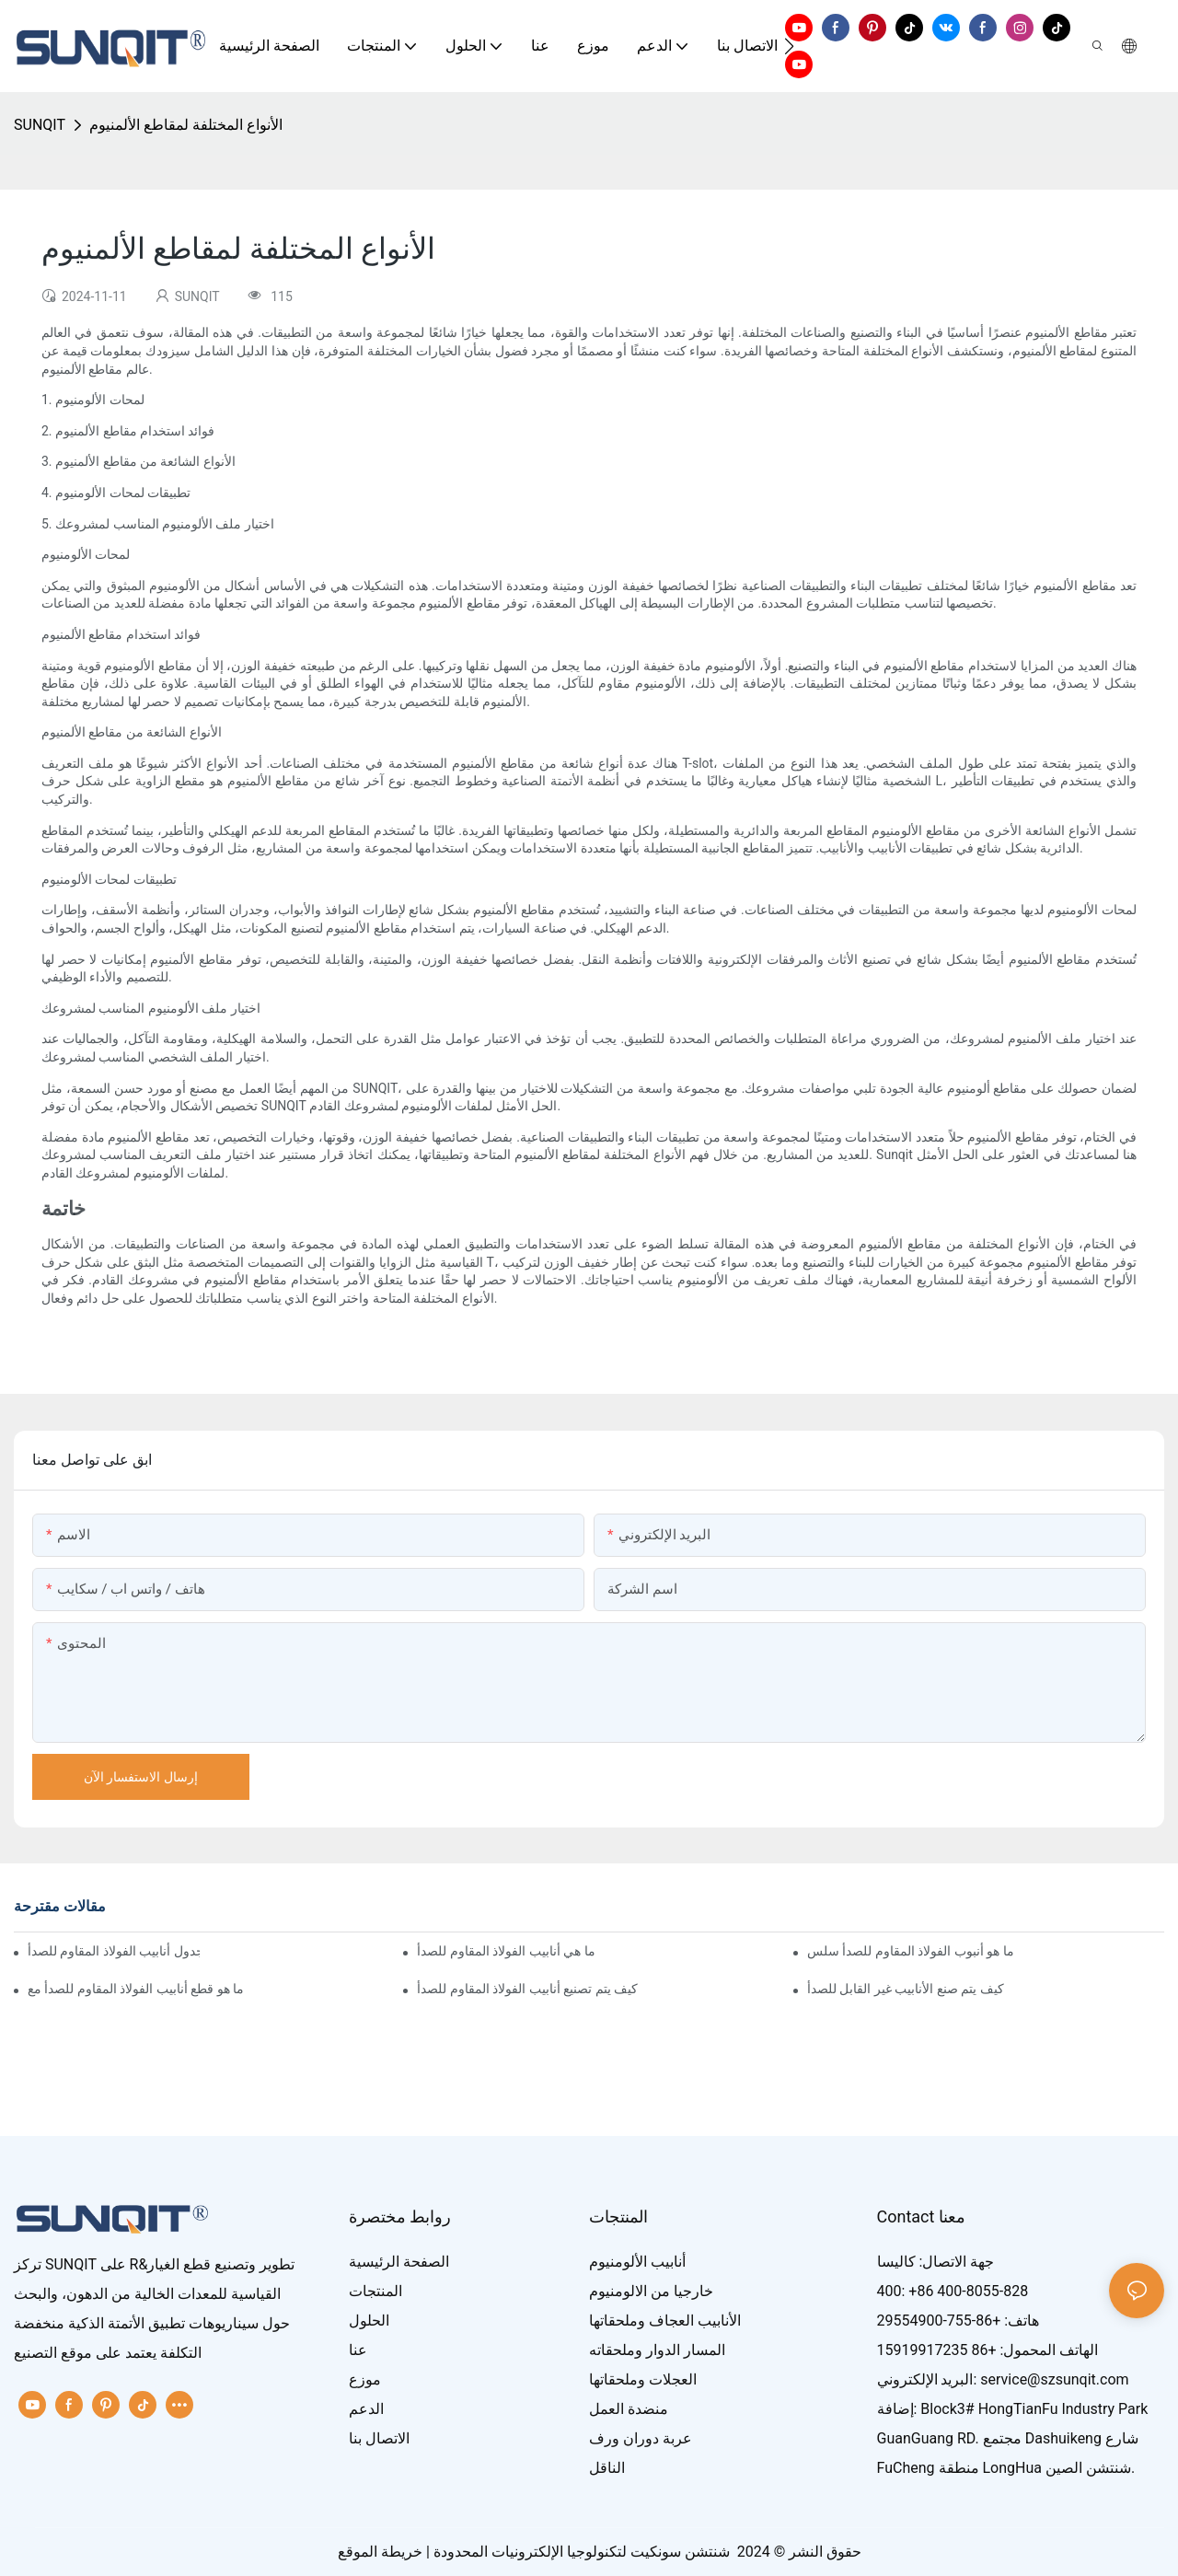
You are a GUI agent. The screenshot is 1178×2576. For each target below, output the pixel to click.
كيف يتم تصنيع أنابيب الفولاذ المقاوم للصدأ (527, 1988)
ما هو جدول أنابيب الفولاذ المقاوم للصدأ (114, 1951)
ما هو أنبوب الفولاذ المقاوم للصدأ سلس (910, 1951)
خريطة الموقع (380, 2551)
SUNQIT (39, 124)
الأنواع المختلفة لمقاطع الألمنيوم (186, 124)
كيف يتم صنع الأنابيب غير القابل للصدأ (905, 1988)
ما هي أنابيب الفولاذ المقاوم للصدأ (506, 1951)
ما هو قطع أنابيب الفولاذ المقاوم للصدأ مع (136, 1988)
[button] (789, 46)
